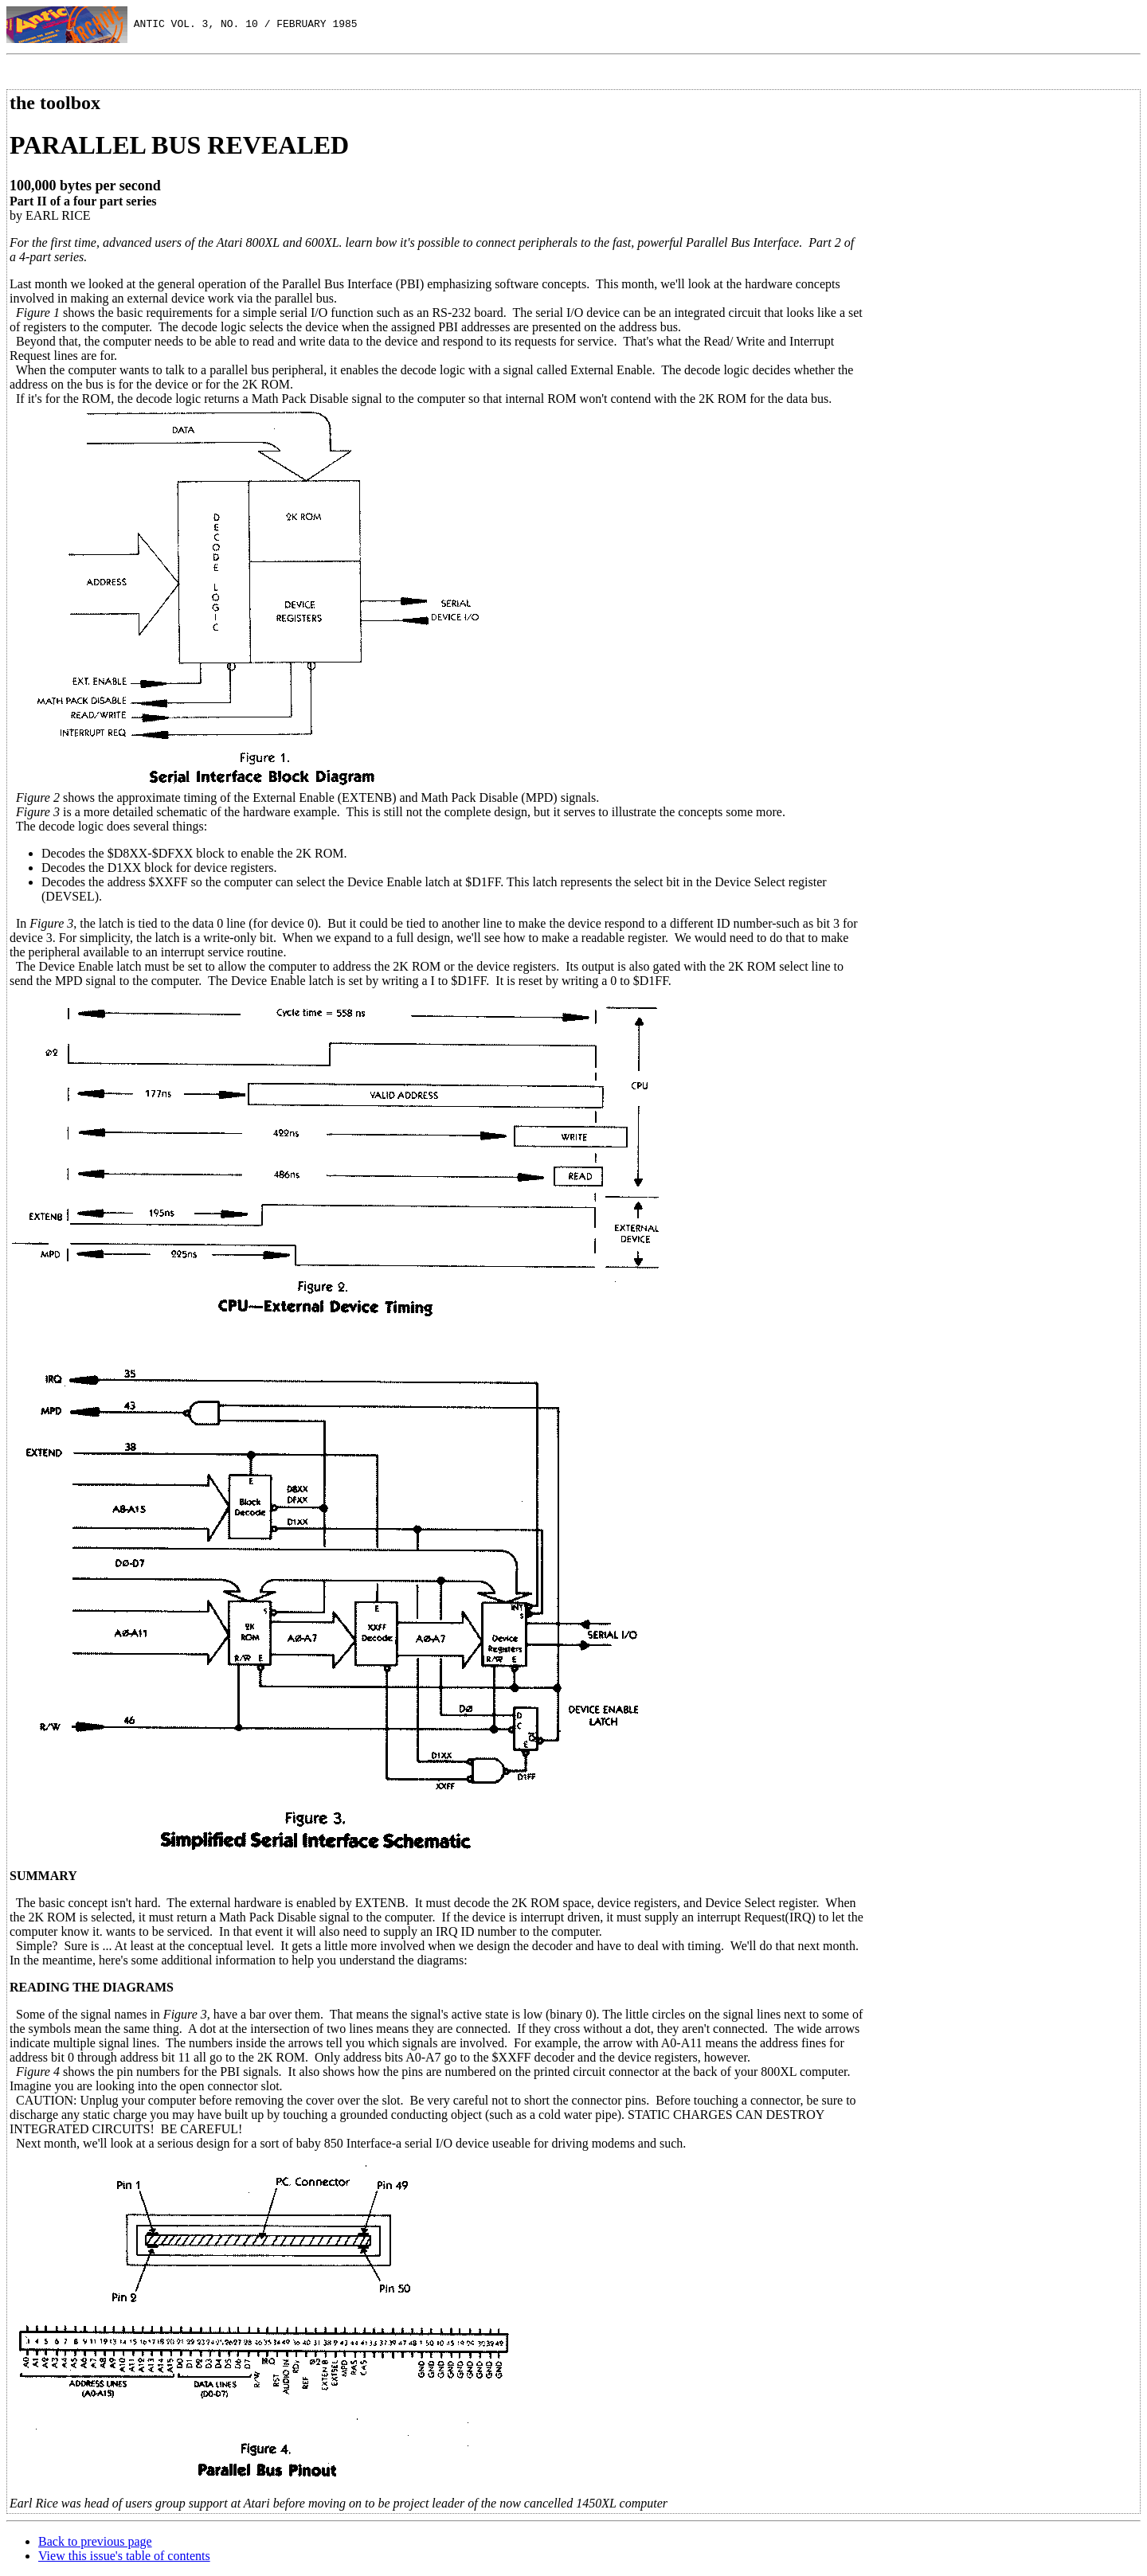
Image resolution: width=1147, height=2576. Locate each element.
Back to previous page (95, 2541)
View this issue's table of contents (124, 2555)
